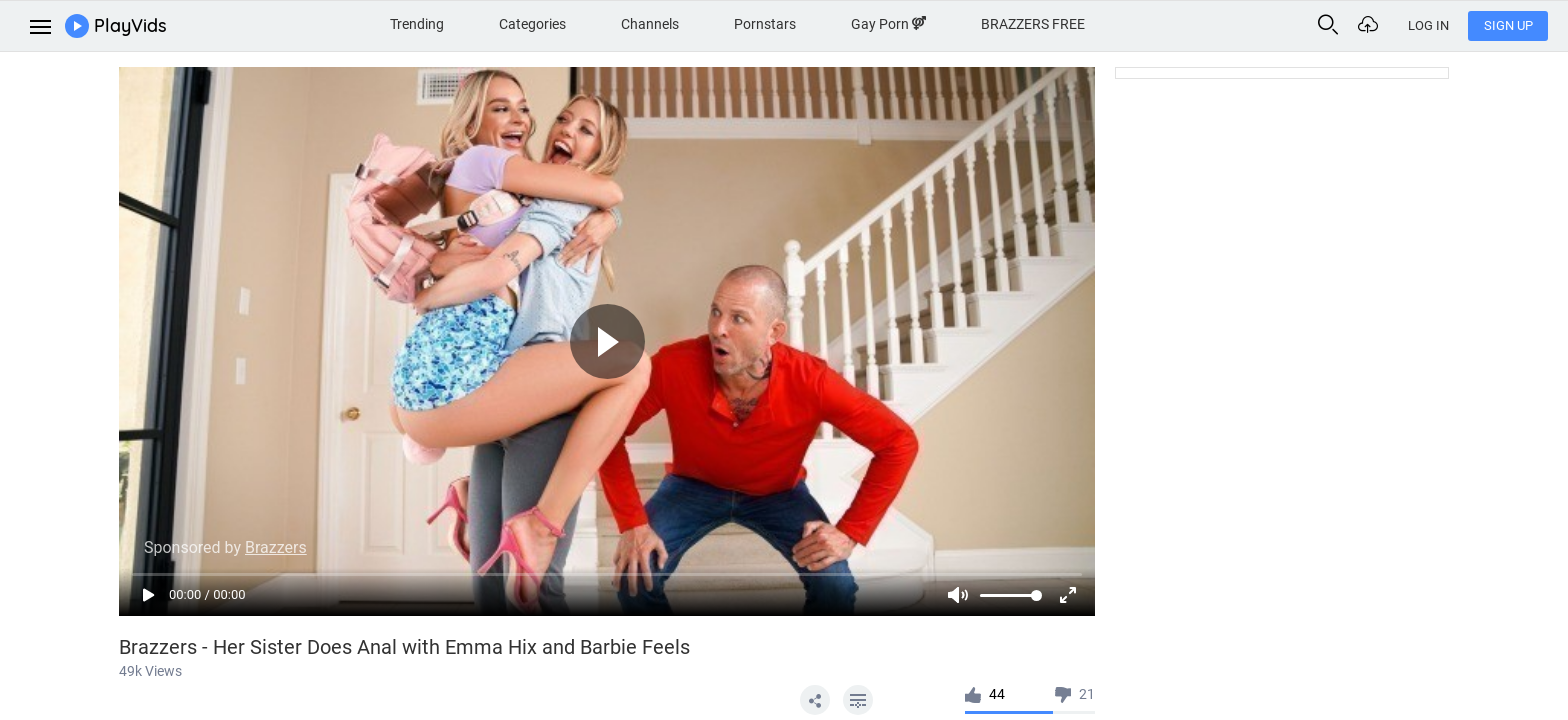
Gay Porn (888, 24)
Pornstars (765, 24)
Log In (1428, 25)
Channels (650, 24)
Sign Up (1508, 25)
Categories (532, 24)
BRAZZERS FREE (1033, 24)
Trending (417, 24)
